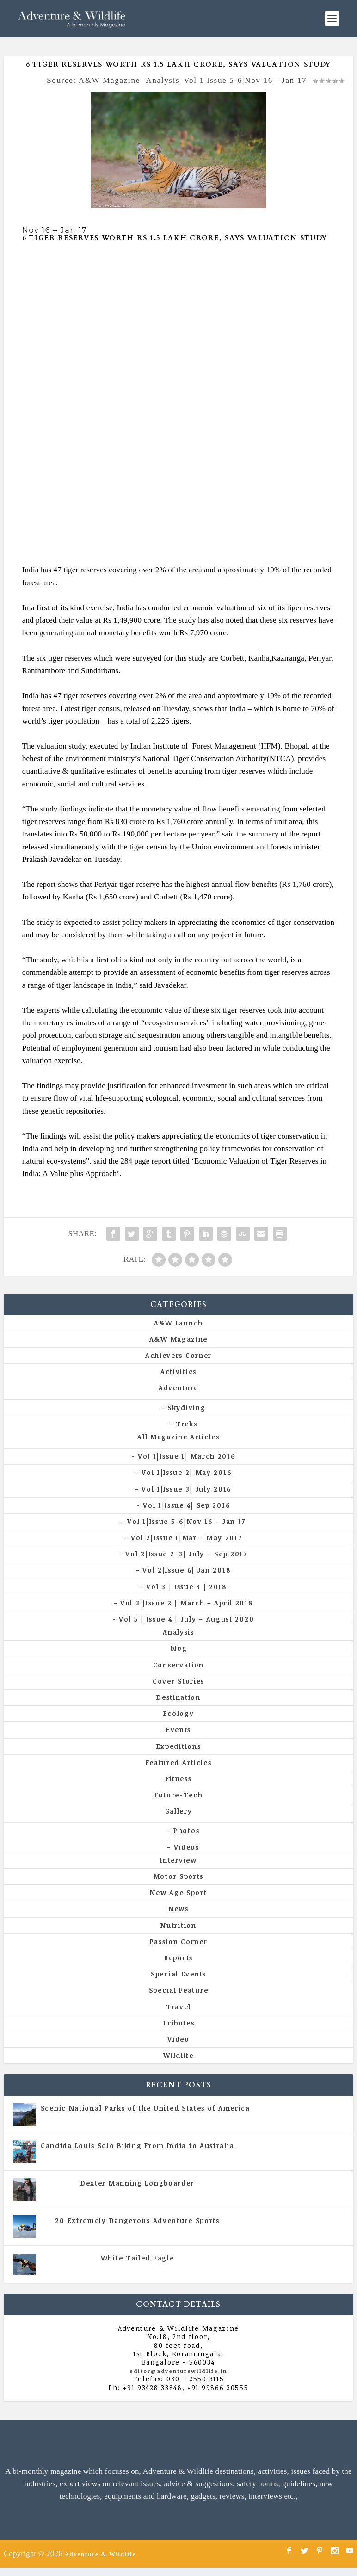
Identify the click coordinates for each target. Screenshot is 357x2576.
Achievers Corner (178, 1355)
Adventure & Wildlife (100, 2554)
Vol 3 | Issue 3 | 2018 (186, 1586)
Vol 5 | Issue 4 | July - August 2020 (177, 2154)
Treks (186, 1423)
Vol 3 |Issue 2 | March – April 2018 (186, 1602)
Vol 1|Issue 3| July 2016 (186, 1489)
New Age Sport (178, 1892)
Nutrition (178, 1925)
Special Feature (179, 1990)
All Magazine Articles (178, 1436)
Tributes (178, 2023)
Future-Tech (178, 1794)
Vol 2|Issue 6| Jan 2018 (186, 1570)
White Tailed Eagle (137, 2258)
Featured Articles (179, 1762)
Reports (178, 1957)
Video (178, 2039)
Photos (186, 1830)
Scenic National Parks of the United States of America (145, 2108)
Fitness (179, 1778)
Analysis (162, 80)
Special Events (178, 1973)
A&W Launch (178, 1323)
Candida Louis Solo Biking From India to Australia (137, 2145)
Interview (178, 1860)
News (178, 1908)
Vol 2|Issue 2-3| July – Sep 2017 (186, 1553)
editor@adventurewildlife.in (178, 2370)
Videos (186, 1847)
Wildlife (178, 2055)
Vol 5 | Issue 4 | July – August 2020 (186, 1619)
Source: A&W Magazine (93, 80)
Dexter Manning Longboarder (137, 2183)
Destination (178, 1697)
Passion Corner (179, 1941)
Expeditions (178, 1746)
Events (178, 1729)
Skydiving (186, 1407)
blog (178, 1648)
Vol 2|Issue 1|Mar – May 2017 (186, 1537)
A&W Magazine (178, 1339)
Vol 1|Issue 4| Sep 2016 (186, 1505)
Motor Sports (178, 1876)
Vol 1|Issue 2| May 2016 (186, 1472)
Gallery (178, 1811)
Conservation (178, 1664)
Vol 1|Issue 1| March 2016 (186, 1456)
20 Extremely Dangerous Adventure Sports (137, 2220)
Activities (178, 1371)
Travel (178, 2006)
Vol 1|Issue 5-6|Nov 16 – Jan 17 (186, 1521)
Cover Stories (178, 1681)
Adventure (178, 1387)
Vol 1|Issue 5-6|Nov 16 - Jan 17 (245, 80)
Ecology (178, 1713)
